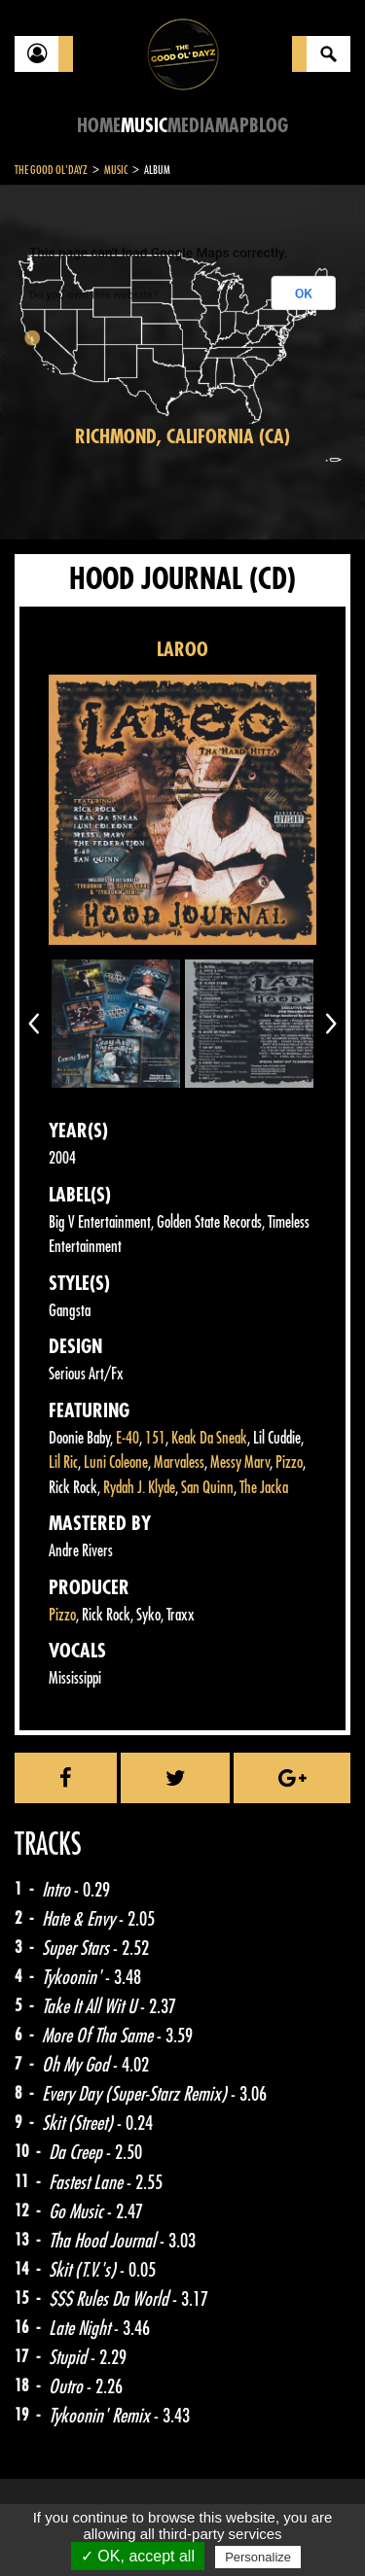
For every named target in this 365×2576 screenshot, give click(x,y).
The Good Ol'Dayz (51, 170)
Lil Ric (63, 1462)
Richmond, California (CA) (182, 437)
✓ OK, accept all (138, 2556)
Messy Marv (240, 1462)
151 (155, 1438)
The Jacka (263, 1487)
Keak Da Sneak (209, 1438)
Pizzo (289, 1462)
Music (144, 126)
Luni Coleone (116, 1462)
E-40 (127, 1438)
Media (191, 126)
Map (232, 126)
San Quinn (207, 1487)
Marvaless (179, 1462)
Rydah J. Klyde (139, 1487)
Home (99, 126)
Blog (268, 126)
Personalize (258, 2557)
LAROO (182, 650)
